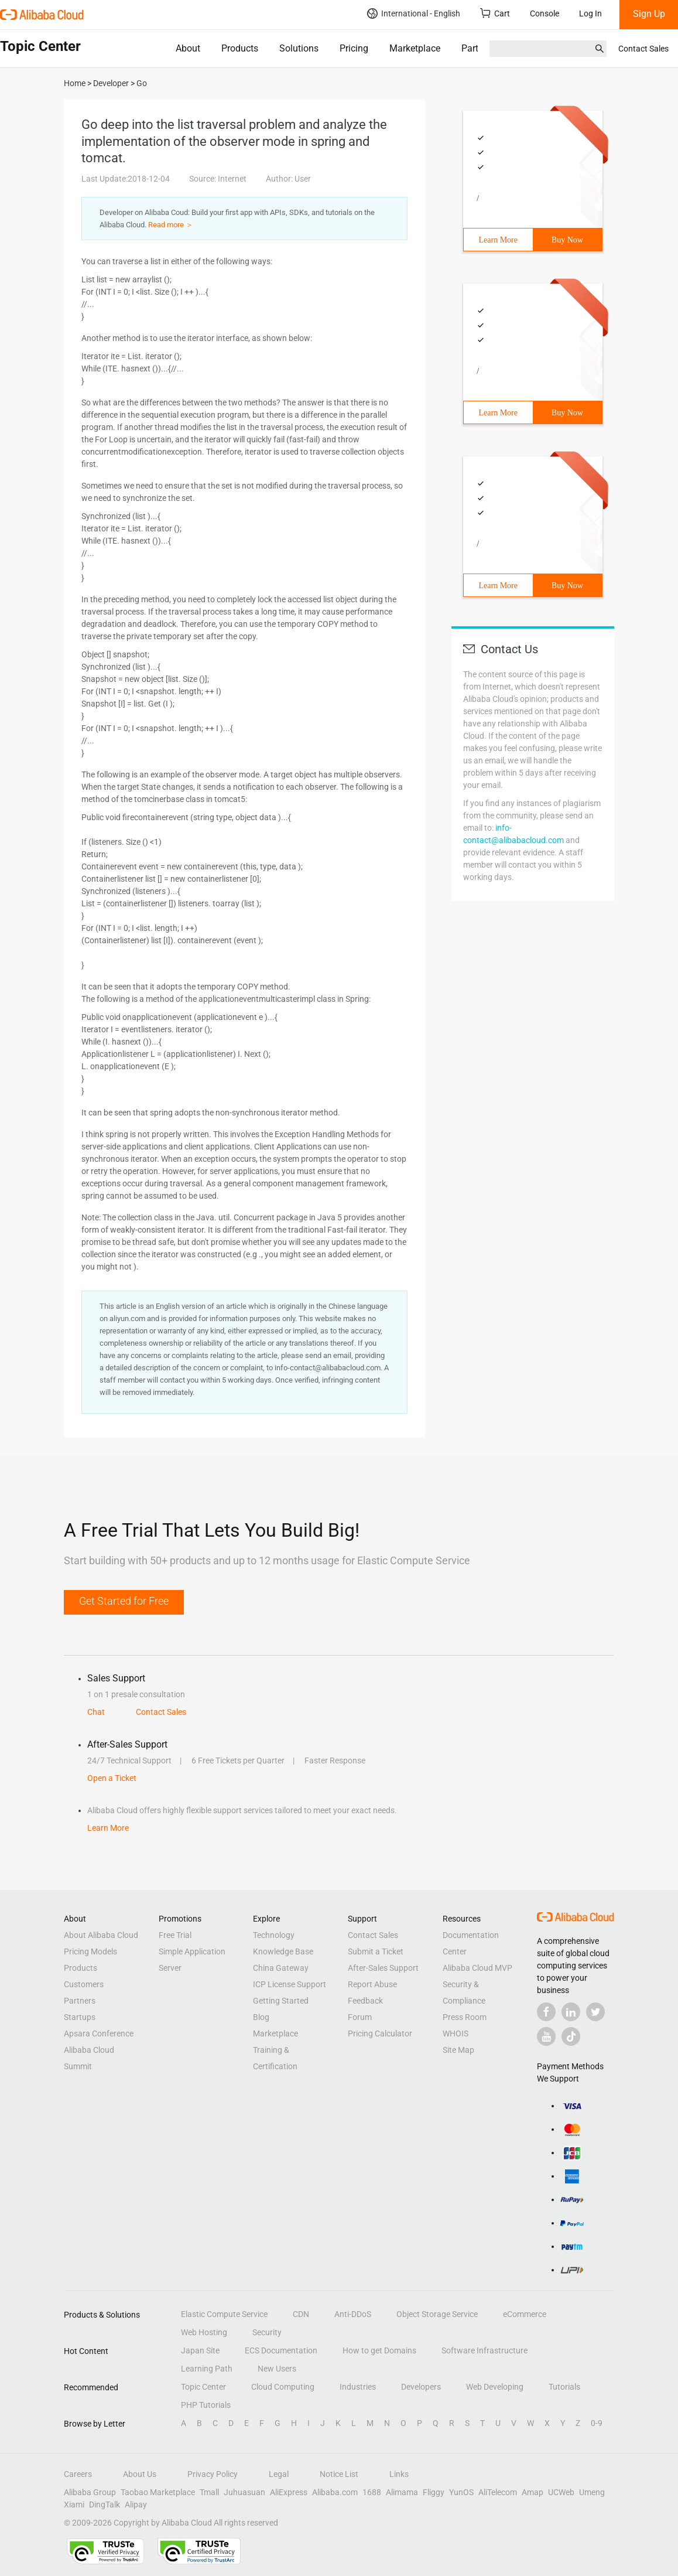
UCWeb (561, 2492)
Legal (279, 2474)
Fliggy (433, 2492)
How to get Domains (379, 2350)
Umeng (592, 2492)
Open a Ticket (111, 1778)
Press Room (465, 2017)
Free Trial (175, 1935)
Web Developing (494, 2386)
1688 (371, 2492)
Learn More (498, 240)
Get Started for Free (124, 1601)
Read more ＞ (170, 224)
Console (544, 13)
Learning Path (206, 2368)
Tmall (209, 2492)
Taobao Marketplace (158, 2492)
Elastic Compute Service (224, 2314)
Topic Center (203, 2386)
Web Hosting (204, 2332)
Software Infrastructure (484, 2350)
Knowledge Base (283, 1951)
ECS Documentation (281, 2350)
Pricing (354, 48)
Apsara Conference (98, 2033)
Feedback (365, 2000)
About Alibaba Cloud (101, 1935)
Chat (96, 1712)
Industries (358, 2386)
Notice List (339, 2474)
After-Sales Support (383, 1968)
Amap (532, 2492)
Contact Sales (643, 48)
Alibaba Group (90, 2492)
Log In (590, 13)
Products (239, 48)
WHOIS (455, 2033)
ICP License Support (289, 1984)
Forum (360, 2017)
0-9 (596, 2423)
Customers (84, 1984)
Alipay (136, 2504)
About (188, 48)
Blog (261, 2017)
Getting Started (281, 2000)
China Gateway (281, 1968)
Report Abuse (372, 1984)
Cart (495, 13)
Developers (421, 2386)
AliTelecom (497, 2492)
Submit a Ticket (375, 1951)
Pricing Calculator (380, 2033)
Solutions (299, 48)
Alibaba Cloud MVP (477, 1968)
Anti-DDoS (352, 2314)
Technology (274, 1935)
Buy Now (567, 240)
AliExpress (288, 2492)
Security (267, 2332)
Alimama (402, 2492)
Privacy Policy (212, 2474)
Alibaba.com (335, 2492)
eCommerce (524, 2314)
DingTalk (104, 2504)
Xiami (74, 2504)
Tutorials (564, 2386)
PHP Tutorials (206, 2405)
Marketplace (414, 48)
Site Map (458, 2050)
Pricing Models (90, 1951)
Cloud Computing (282, 2386)
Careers (78, 2474)
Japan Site (200, 2350)
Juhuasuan (244, 2492)
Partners (79, 2000)
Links (399, 2474)
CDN (301, 2314)
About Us (139, 2474)
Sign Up (649, 13)
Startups (79, 2017)
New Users (277, 2368)
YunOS (461, 2492)
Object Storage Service (437, 2314)
